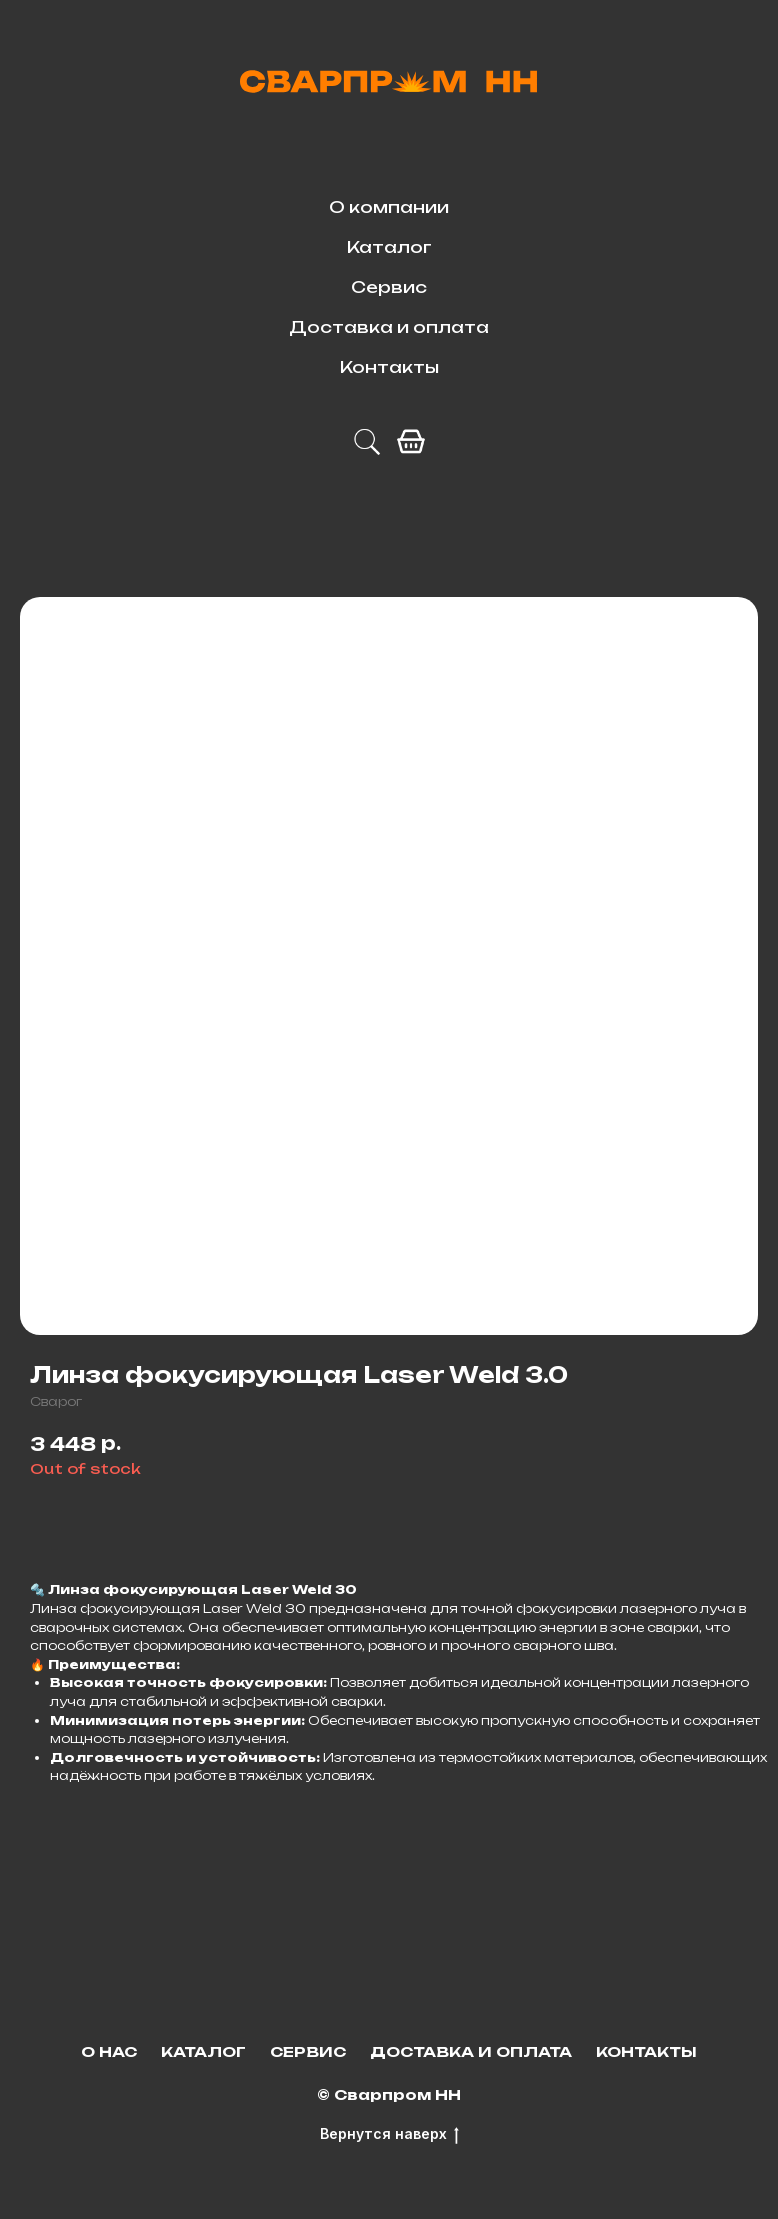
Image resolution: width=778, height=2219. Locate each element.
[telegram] (367, 442)
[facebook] (411, 442)
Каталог (389, 247)
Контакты (389, 367)
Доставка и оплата (389, 327)
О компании (389, 207)
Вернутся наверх (389, 2134)
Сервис (389, 287)
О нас (109, 2051)
